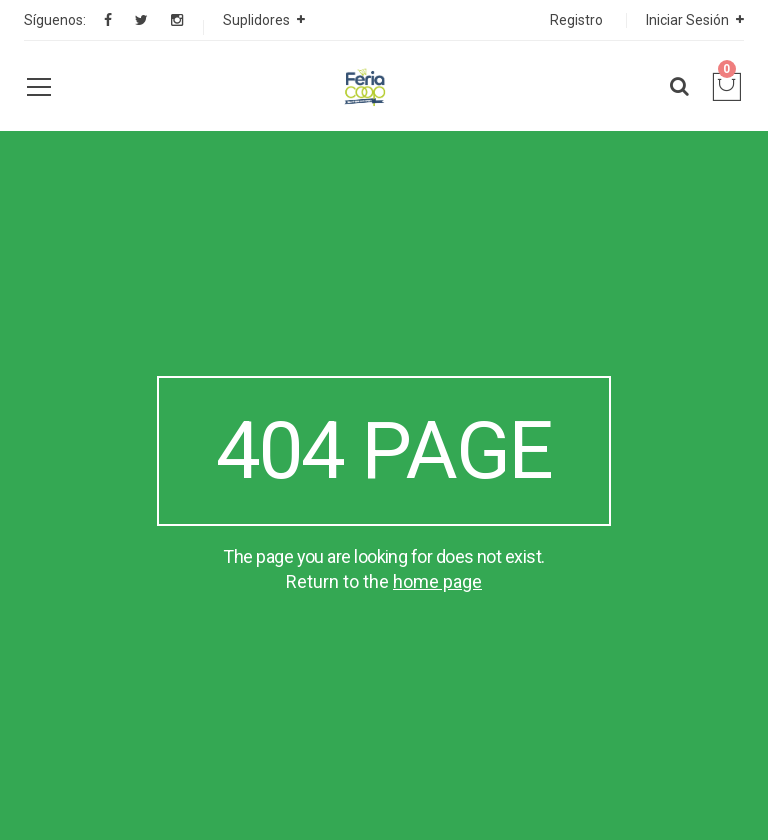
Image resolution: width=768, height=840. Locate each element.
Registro (576, 20)
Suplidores (256, 20)
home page (437, 581)
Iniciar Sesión (687, 20)
